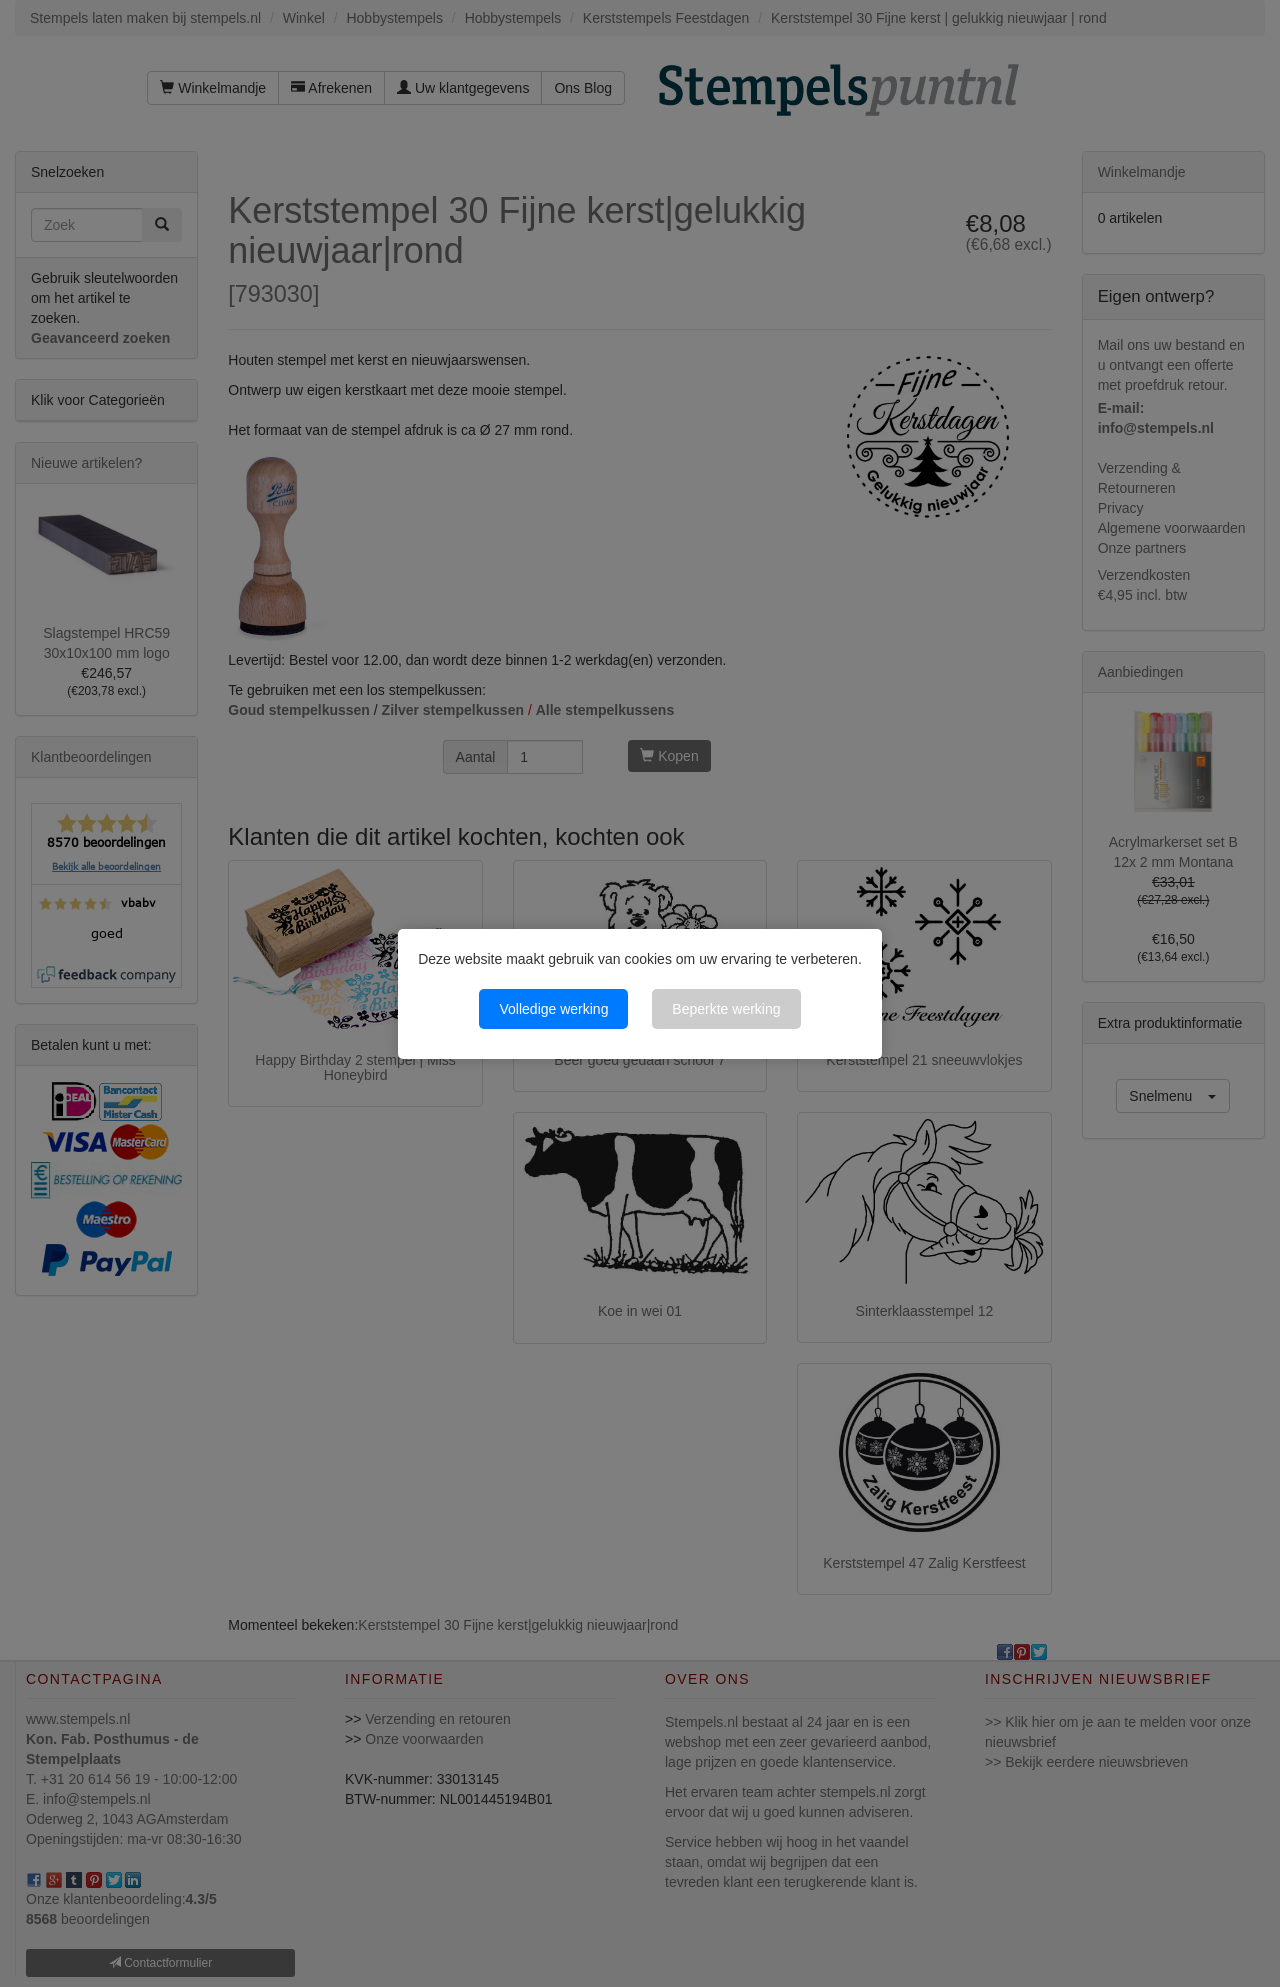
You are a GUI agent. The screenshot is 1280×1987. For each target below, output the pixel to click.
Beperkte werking (726, 1009)
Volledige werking (553, 1009)
